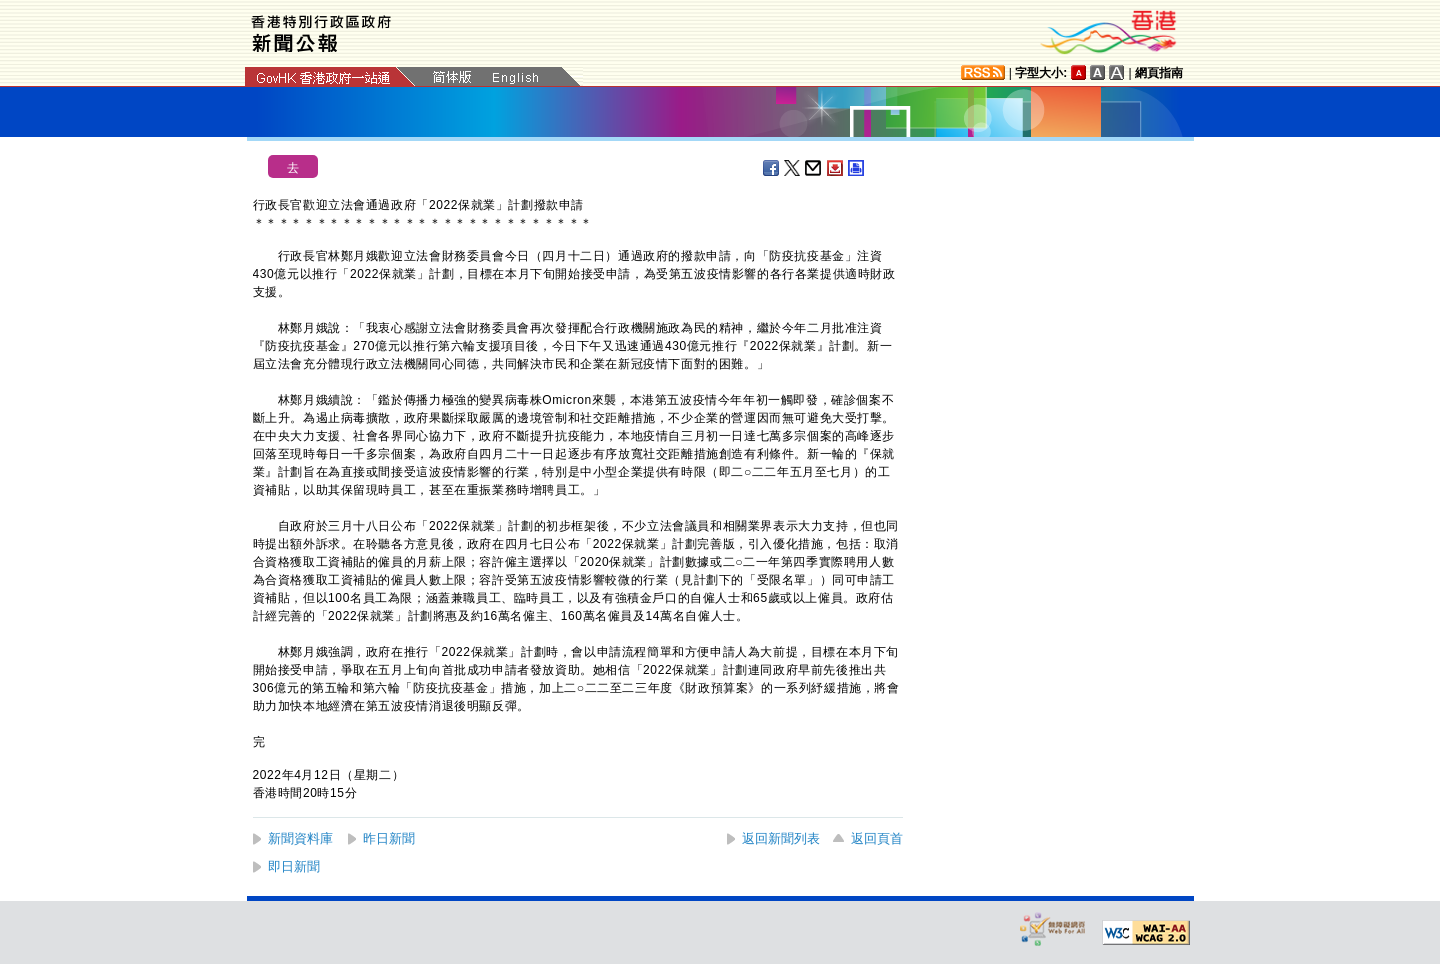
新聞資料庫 (300, 838)
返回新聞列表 (781, 838)
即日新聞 (294, 866)
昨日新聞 (389, 838)
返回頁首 (877, 838)
